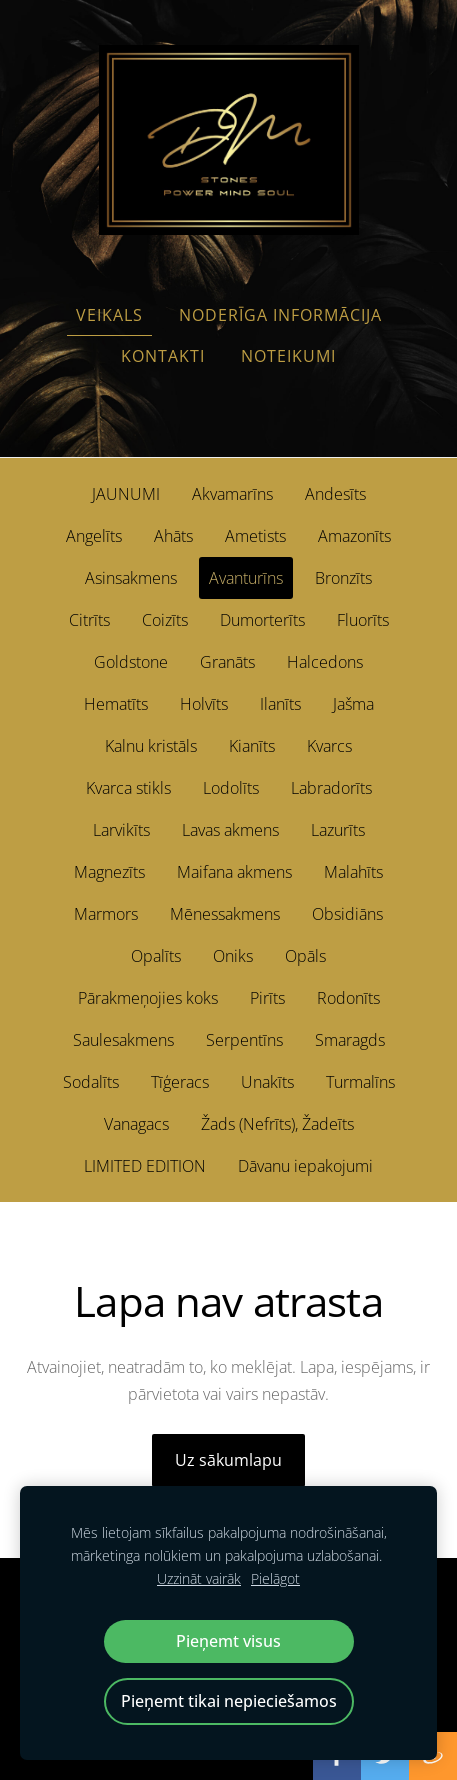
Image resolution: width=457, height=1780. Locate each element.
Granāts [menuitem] (227, 662)
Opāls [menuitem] (305, 956)
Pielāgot (275, 1578)
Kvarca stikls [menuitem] (128, 788)
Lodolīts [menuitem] (231, 788)
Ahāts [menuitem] (173, 536)
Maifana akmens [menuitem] (234, 872)
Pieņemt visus (228, 1641)
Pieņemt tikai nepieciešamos (229, 1701)
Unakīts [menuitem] (267, 1082)
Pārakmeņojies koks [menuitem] (148, 998)
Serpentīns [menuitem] (244, 1040)
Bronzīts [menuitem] (343, 578)
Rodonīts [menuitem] (348, 998)
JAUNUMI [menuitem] (126, 494)
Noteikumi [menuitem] (288, 356)
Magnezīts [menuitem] (109, 872)
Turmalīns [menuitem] (360, 1082)
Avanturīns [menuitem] (246, 578)
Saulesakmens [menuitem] (123, 1040)
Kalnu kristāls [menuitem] (151, 746)
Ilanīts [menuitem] (280, 704)
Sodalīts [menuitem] (91, 1082)
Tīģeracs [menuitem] (180, 1082)
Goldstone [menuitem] (131, 662)
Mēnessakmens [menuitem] (225, 914)
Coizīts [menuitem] (165, 620)
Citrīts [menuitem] (89, 620)
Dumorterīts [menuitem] (262, 620)
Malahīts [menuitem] (353, 872)
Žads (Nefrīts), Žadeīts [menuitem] (277, 1124)
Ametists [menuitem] (255, 536)
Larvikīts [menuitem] (121, 830)
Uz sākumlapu (228, 1460)
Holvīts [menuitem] (204, 704)
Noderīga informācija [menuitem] (280, 315)
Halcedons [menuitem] (325, 662)
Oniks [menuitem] (233, 956)
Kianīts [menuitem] (252, 746)
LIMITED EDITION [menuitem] (145, 1166)
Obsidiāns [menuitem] (347, 914)
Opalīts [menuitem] (156, 956)
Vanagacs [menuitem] (136, 1124)
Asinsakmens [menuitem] (131, 578)
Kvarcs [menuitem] (329, 746)
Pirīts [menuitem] (267, 998)
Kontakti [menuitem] (163, 356)
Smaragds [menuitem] (350, 1040)
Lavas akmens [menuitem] (230, 830)
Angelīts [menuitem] (94, 536)
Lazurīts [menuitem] (338, 830)
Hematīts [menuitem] (116, 704)
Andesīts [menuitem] (335, 494)
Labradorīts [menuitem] (331, 788)
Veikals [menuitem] (109, 315)
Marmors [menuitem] (106, 914)
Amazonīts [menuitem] (354, 536)
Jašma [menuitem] (353, 704)
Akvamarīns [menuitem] (232, 494)
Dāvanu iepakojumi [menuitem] (305, 1166)
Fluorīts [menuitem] (363, 620)
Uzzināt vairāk (199, 1578)
